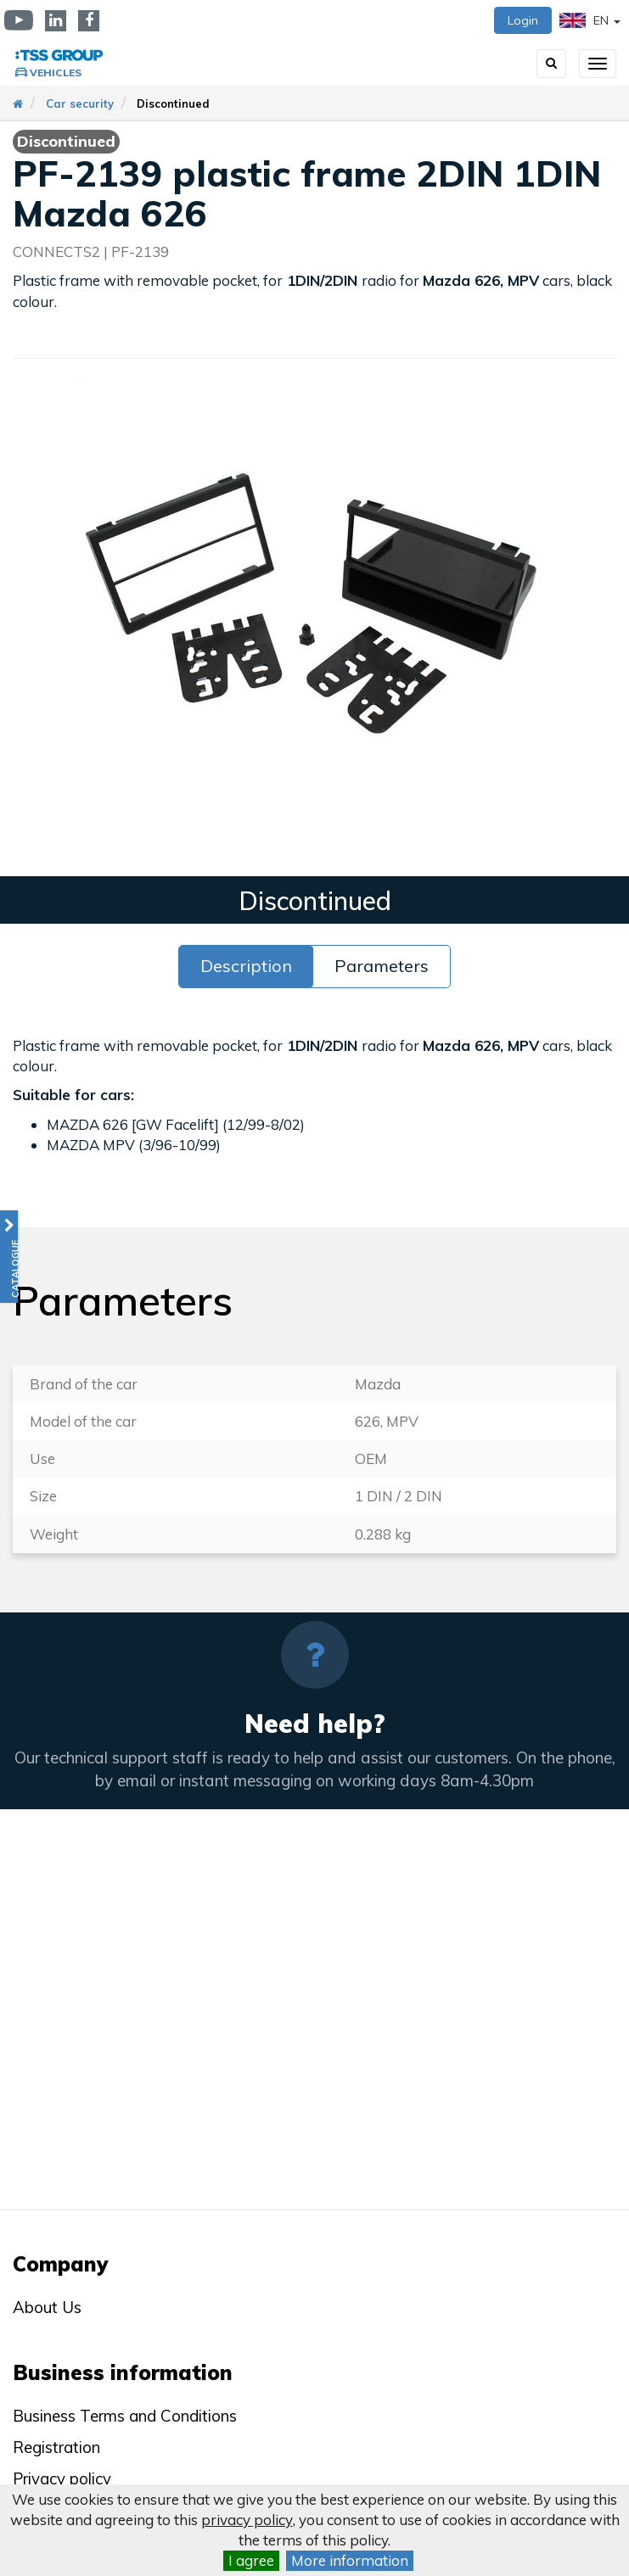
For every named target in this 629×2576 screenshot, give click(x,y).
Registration (56, 2447)
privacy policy (247, 2520)
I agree (251, 2560)
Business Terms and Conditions (125, 2416)
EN (590, 20)
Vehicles (55, 72)
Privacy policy (62, 2478)
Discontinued (173, 103)
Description (246, 965)
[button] (9, 1256)
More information (349, 2560)
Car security (80, 103)
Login (523, 20)
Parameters (381, 965)
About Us (47, 2307)
